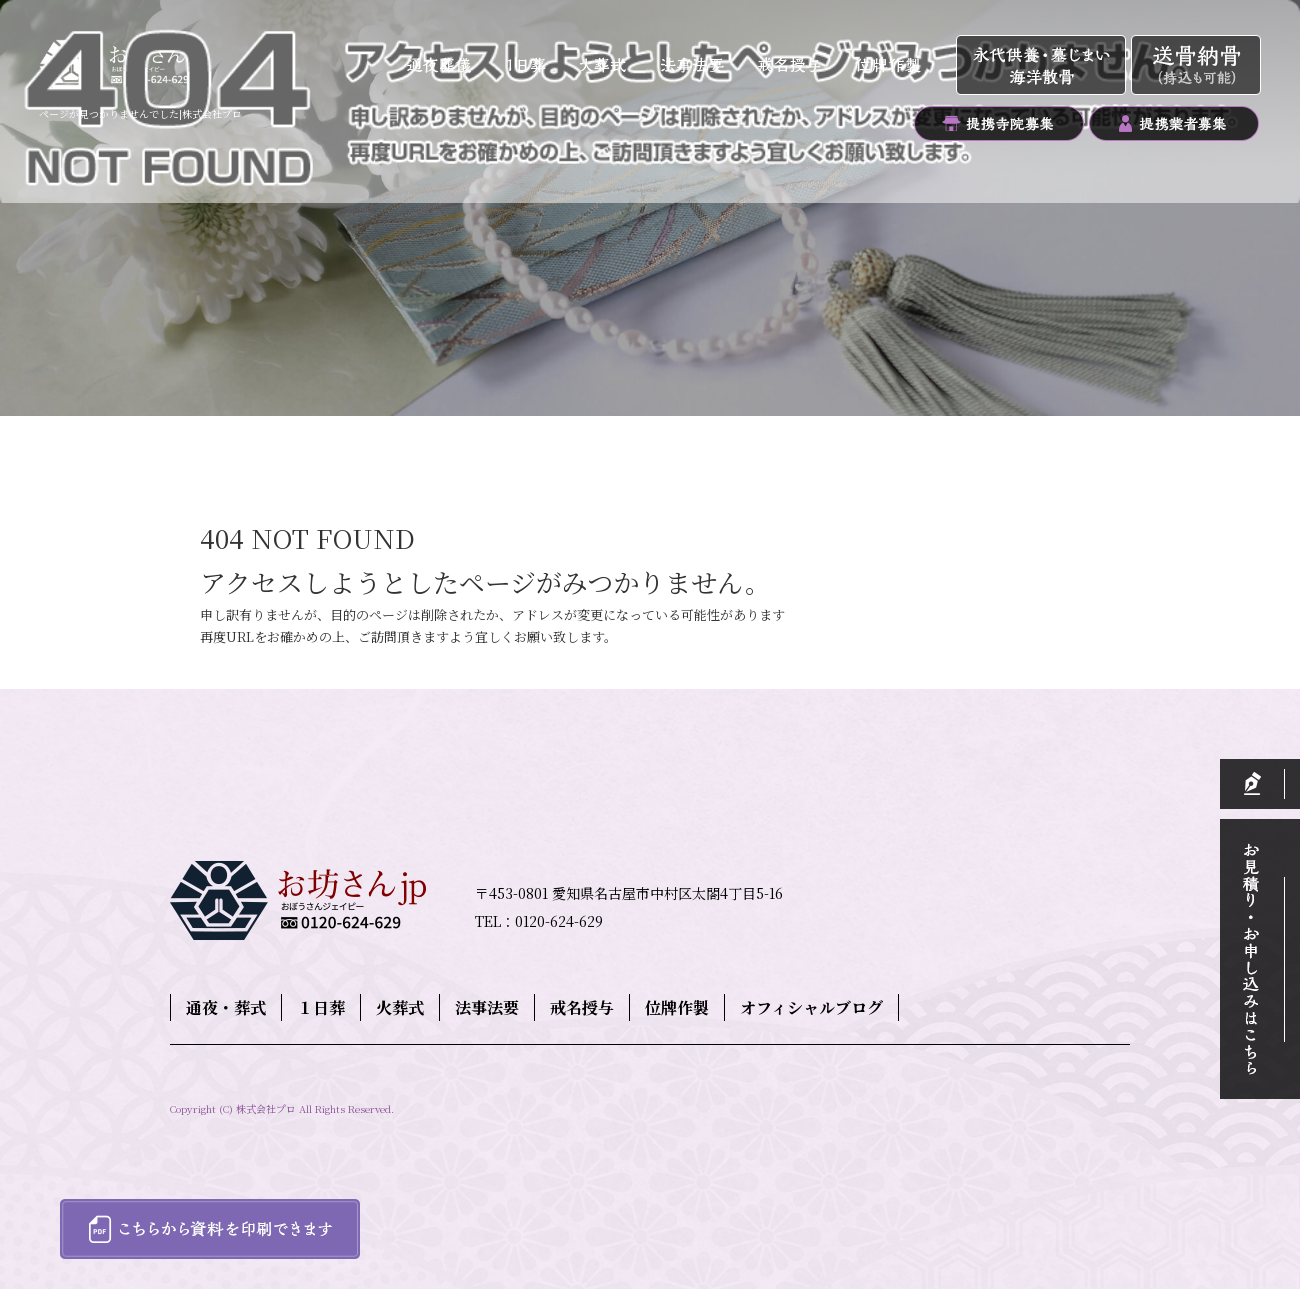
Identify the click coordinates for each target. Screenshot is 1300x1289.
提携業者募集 (1173, 123)
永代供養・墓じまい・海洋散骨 (1043, 66)
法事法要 (693, 66)
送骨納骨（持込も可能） (1196, 66)
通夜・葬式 (441, 66)
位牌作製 (896, 66)
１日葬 (533, 66)
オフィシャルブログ (811, 1007)
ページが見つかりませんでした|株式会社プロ (140, 113)
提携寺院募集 (998, 123)
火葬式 (608, 66)
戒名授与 (788, 66)
